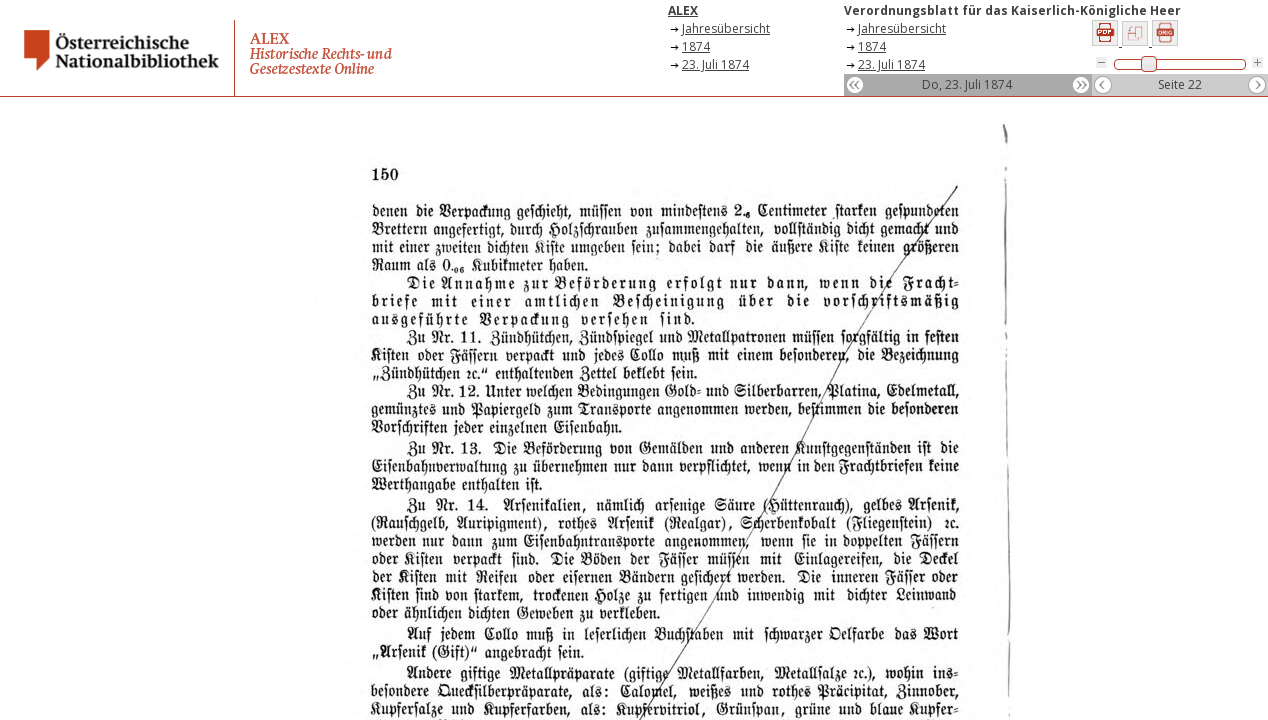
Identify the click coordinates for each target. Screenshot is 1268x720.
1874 (696, 46)
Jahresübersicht (726, 28)
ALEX (683, 10)
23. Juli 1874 (715, 64)
